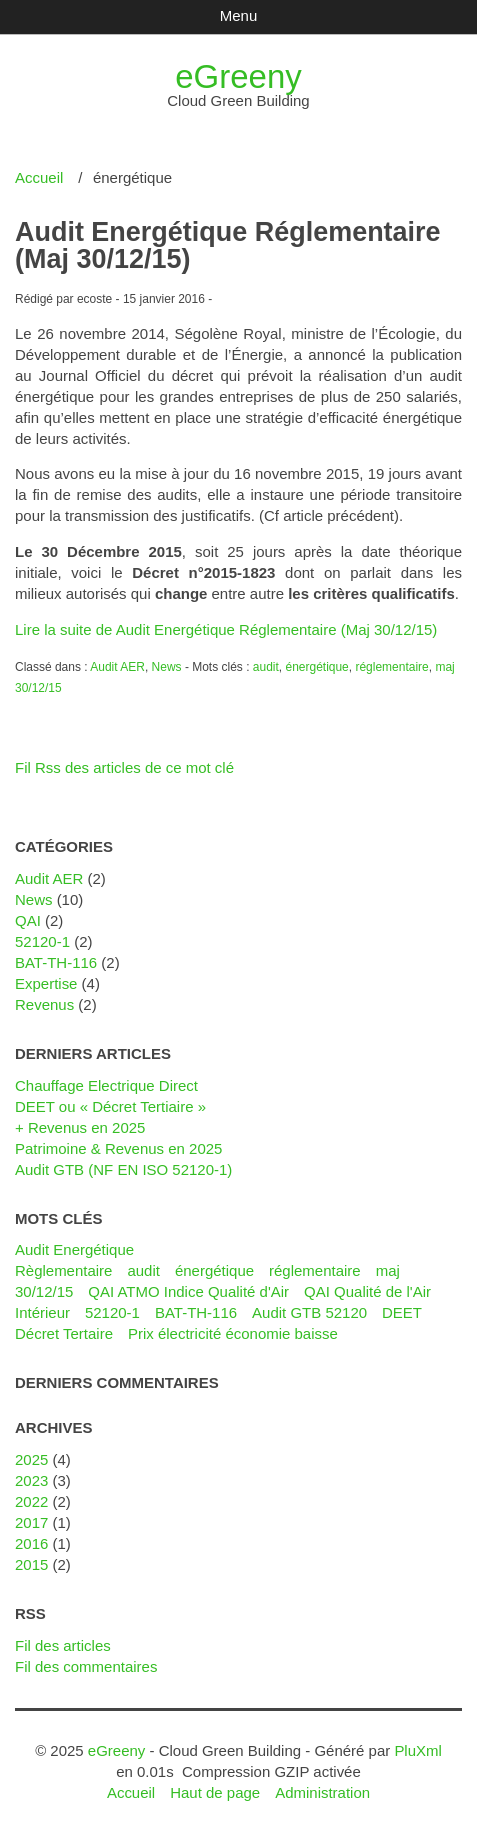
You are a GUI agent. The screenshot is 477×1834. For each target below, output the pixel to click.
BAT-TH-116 (56, 962)
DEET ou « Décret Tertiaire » (110, 1106)
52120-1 (42, 941)
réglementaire (391, 667)
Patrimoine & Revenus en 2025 (118, 1148)
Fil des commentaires (86, 1666)
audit (266, 667)
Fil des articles (63, 1645)
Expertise (46, 983)
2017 (31, 1522)
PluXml (417, 1750)
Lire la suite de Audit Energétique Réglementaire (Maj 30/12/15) (226, 629)
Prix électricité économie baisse (233, 1333)
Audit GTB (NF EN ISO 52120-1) (123, 1169)
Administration (322, 1792)
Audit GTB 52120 (309, 1312)
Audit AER (117, 667)
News (167, 667)
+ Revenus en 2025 (80, 1127)
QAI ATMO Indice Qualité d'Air (188, 1291)
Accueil (39, 177)
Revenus (44, 1004)
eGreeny (238, 76)
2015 (31, 1564)
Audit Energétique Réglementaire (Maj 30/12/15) (228, 245)
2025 (31, 1459)
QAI (28, 920)
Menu (238, 15)
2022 (31, 1501)
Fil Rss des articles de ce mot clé (124, 767)
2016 (31, 1543)
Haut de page (215, 1792)
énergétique (316, 667)
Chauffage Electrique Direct (106, 1085)
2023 (31, 1480)
